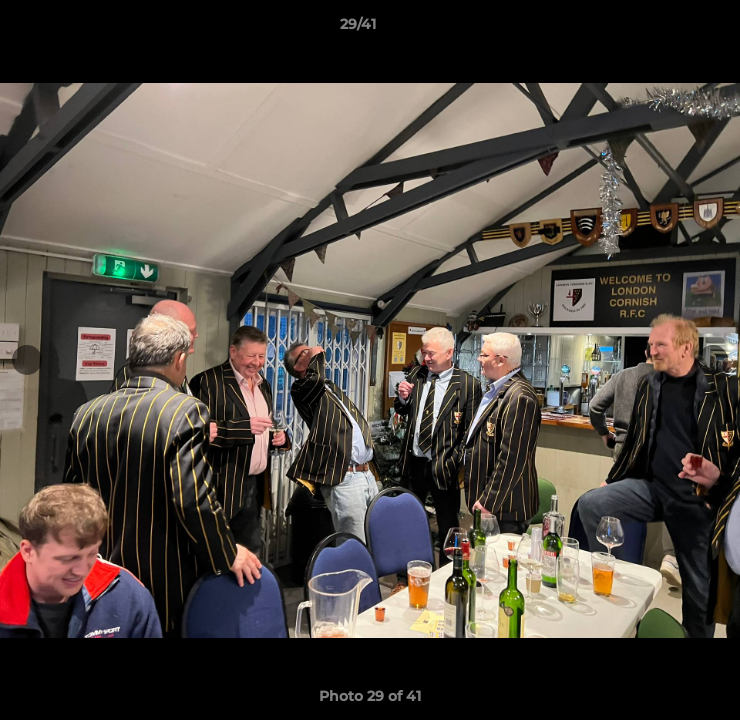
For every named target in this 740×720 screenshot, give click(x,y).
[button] (668, 29)
